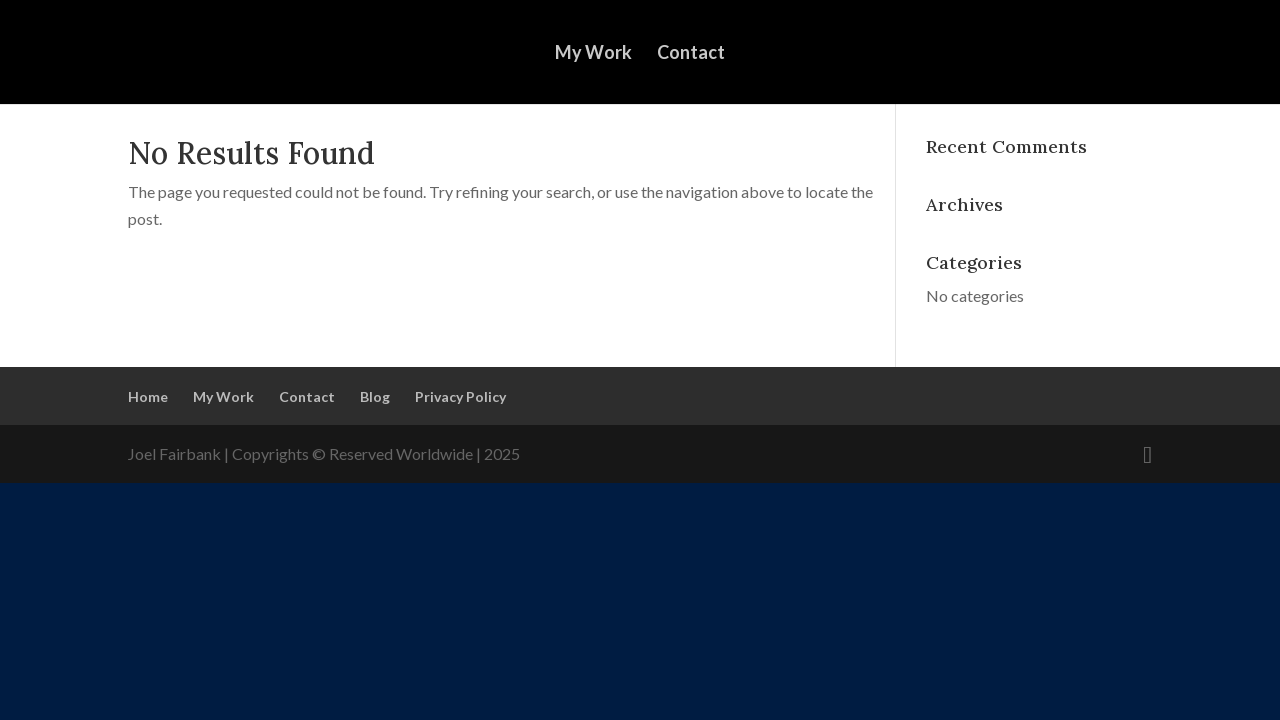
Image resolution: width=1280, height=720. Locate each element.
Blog (375, 396)
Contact (691, 54)
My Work (593, 54)
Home (148, 396)
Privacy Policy (460, 396)
